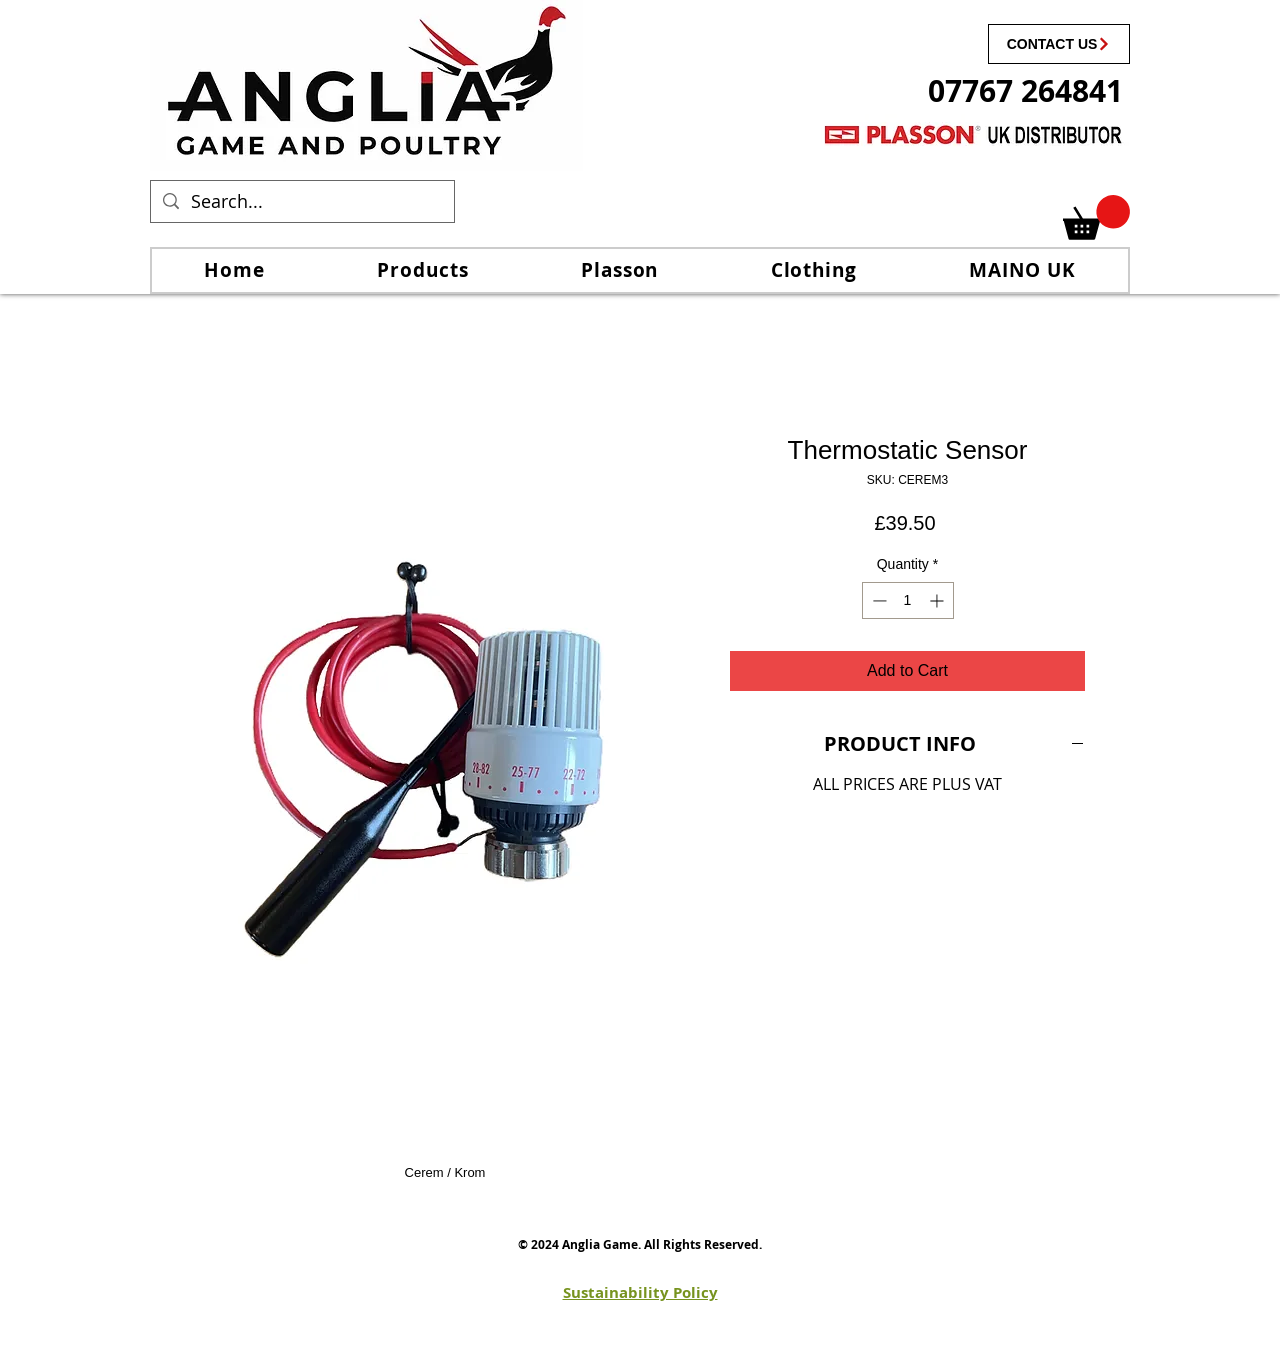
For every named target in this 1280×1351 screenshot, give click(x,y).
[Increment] (938, 600)
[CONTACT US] (1059, 44)
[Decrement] (877, 600)
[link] (1096, 217)
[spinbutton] (908, 600)
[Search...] (301, 201)
